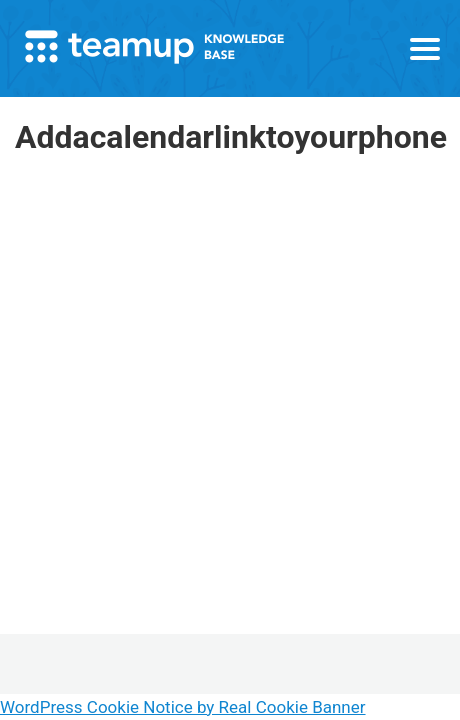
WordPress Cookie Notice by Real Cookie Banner (183, 707)
